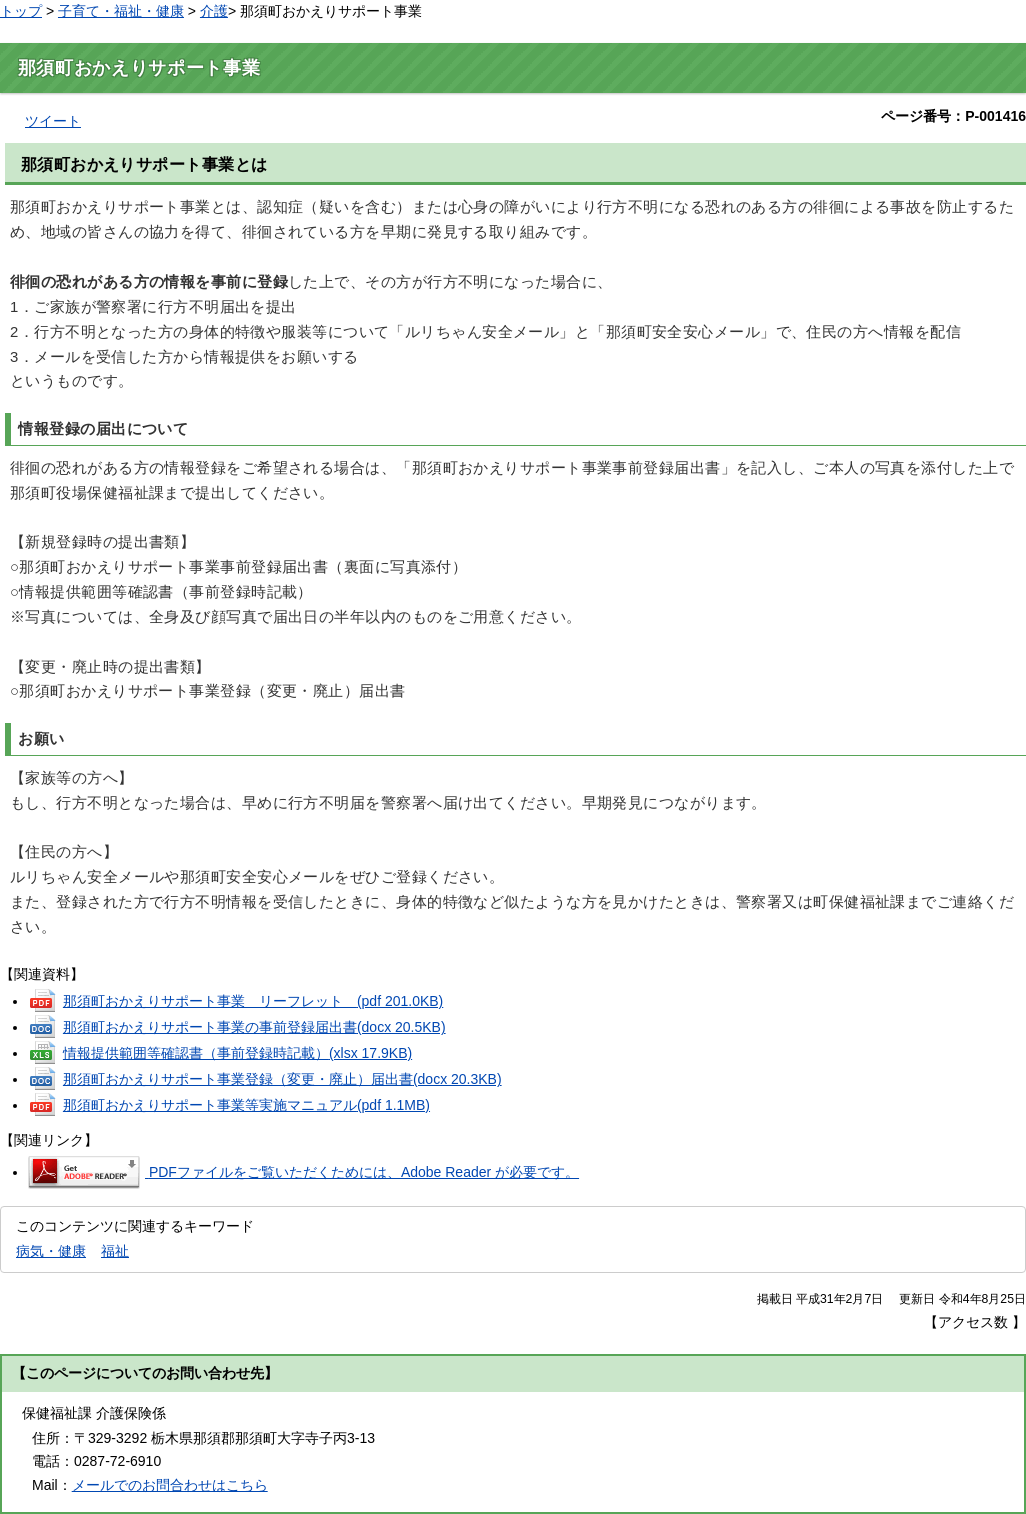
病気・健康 (51, 1251)
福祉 (115, 1251)
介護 (214, 11)
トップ (21, 11)
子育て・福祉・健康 (121, 11)
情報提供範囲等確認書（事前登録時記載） (237, 1053)
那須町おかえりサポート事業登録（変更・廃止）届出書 (282, 1079)
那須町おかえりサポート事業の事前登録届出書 (254, 1027)
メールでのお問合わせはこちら (170, 1485)
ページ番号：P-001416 (953, 116)
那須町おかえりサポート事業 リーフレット (253, 1001)
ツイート (53, 121)
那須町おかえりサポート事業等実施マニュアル (246, 1105)
